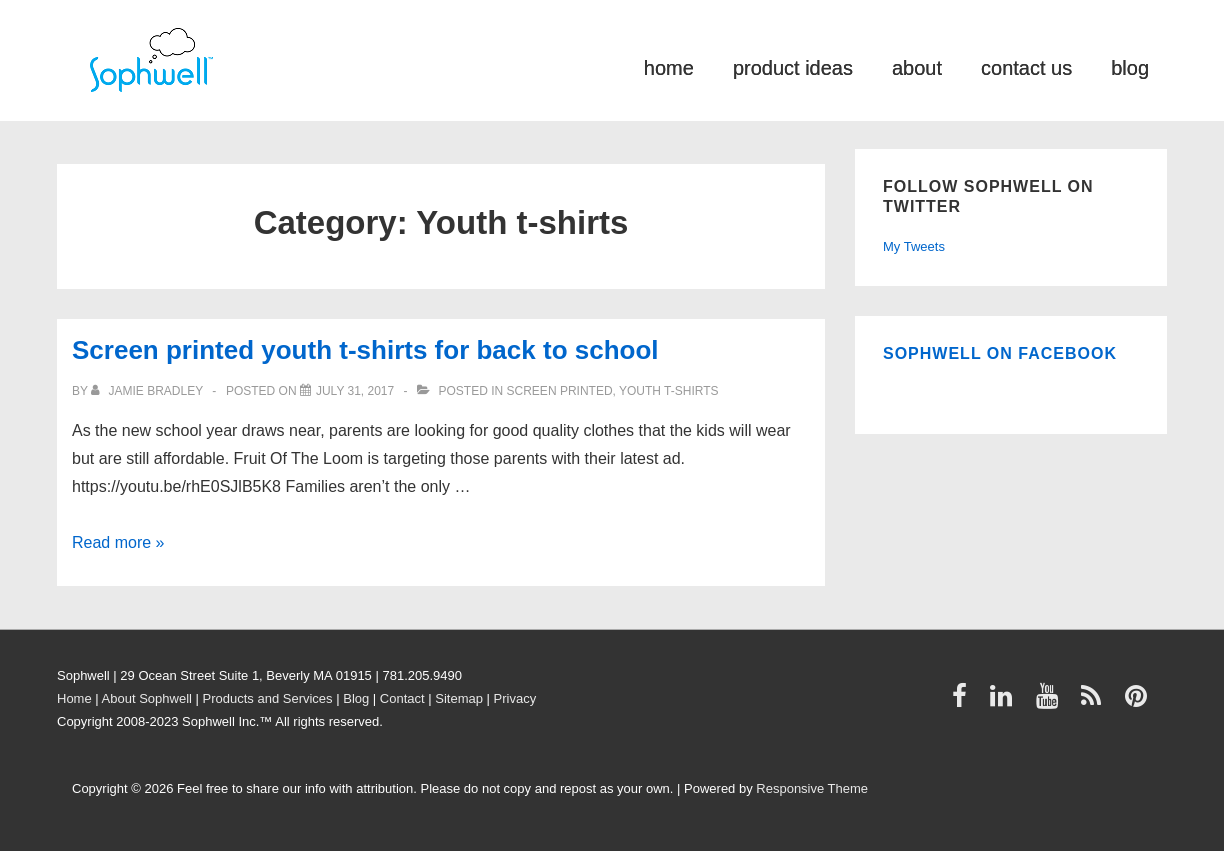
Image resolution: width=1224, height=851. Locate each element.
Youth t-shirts (669, 391)
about (917, 66)
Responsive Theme (812, 788)
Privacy (515, 698)
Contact (402, 698)
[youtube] (1051, 702)
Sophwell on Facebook (1000, 353)
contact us (1026, 66)
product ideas (793, 66)
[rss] (1095, 702)
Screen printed (560, 391)
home (669, 66)
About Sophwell (147, 698)
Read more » (118, 542)
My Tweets (914, 246)
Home (74, 698)
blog (1130, 66)
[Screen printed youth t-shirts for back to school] (355, 391)
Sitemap (459, 698)
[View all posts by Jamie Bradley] (148, 391)
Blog (356, 698)
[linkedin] (1005, 702)
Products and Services (268, 698)
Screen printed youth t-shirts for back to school (365, 350)
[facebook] (964, 702)
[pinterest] (1138, 702)
